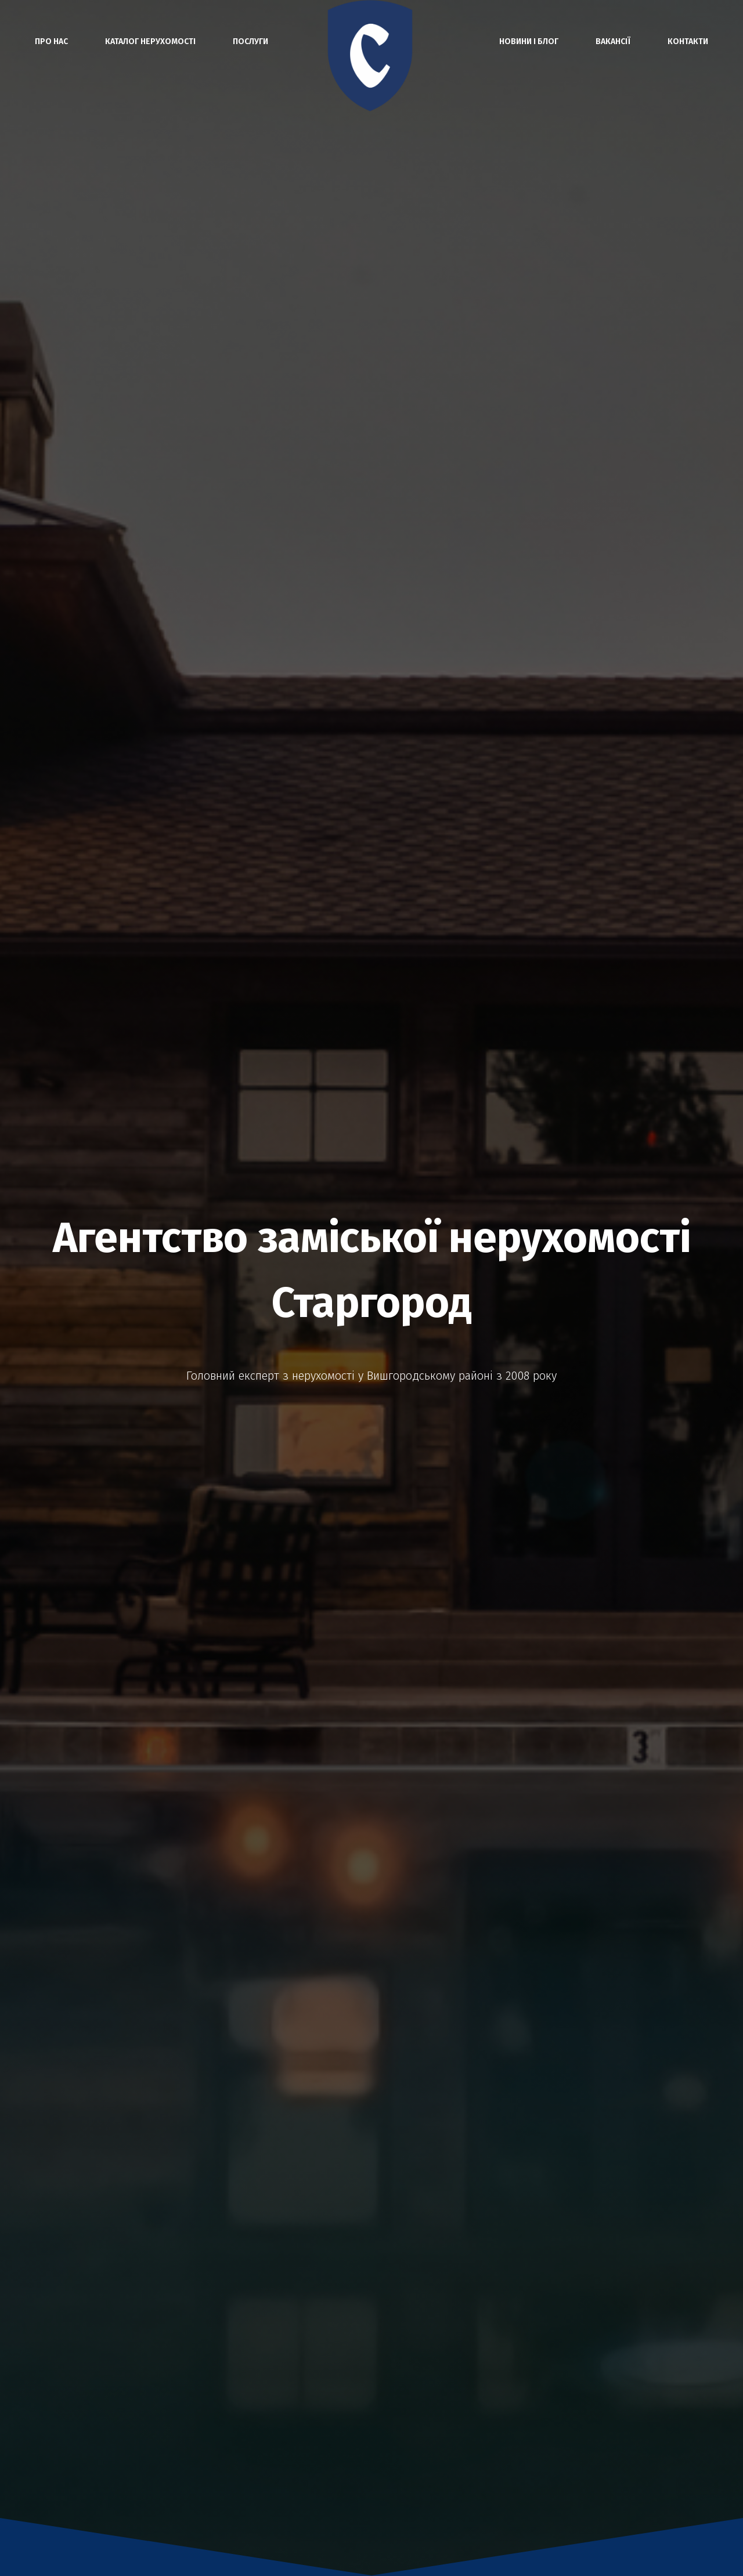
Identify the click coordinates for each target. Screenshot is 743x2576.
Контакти (688, 41)
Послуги (250, 41)
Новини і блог (528, 41)
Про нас (51, 41)
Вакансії (613, 41)
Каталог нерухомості (150, 41)
